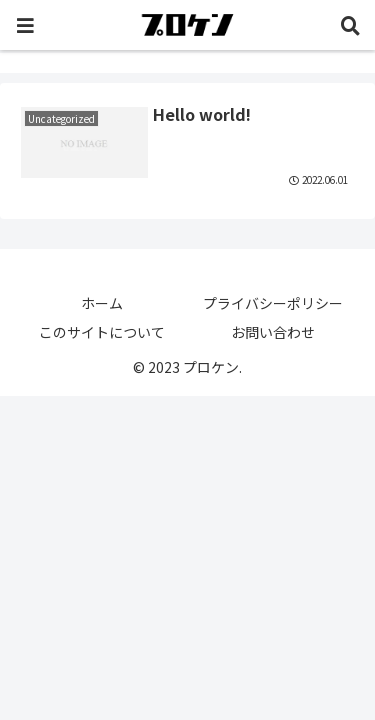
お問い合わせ (273, 332)
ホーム (102, 303)
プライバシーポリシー (273, 303)
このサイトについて (102, 332)
